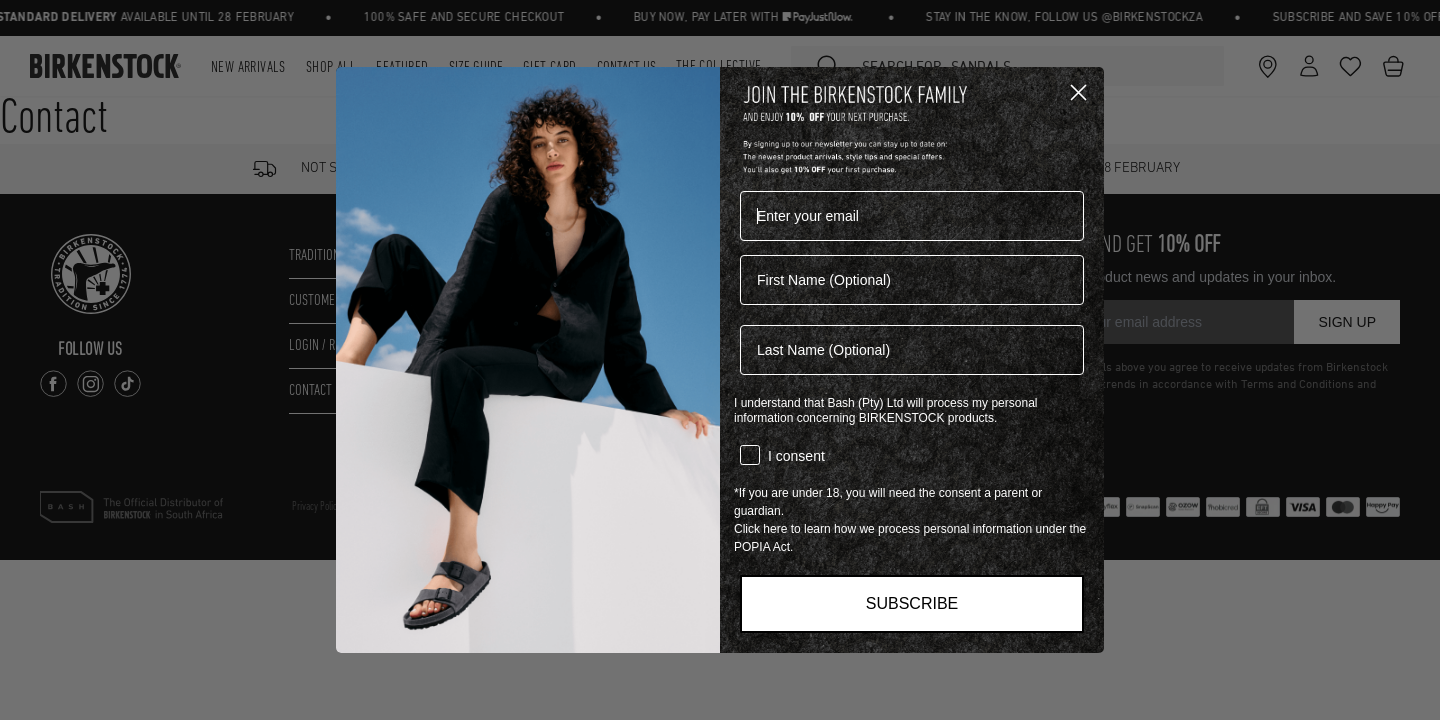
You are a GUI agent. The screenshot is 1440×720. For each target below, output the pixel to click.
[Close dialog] (1078, 92)
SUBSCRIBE (912, 603)
